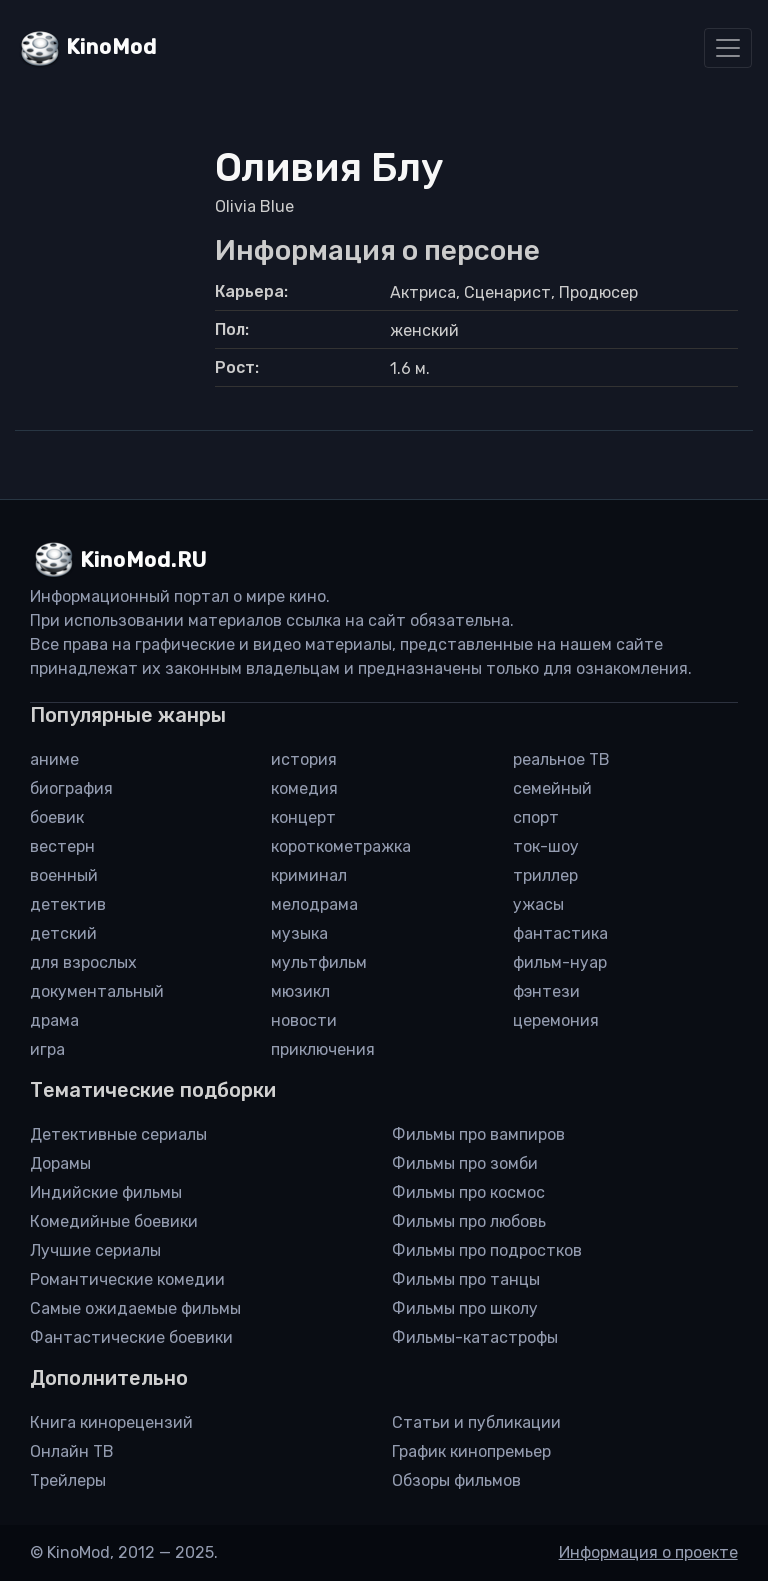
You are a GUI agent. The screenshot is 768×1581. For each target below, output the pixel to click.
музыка (299, 933)
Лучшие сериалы (95, 1250)
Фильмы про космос (468, 1192)
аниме (54, 759)
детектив (68, 904)
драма (54, 1020)
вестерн (62, 846)
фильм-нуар (560, 962)
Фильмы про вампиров (478, 1134)
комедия (304, 788)
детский (63, 933)
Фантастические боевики (131, 1337)
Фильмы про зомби (465, 1163)
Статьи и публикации (476, 1422)
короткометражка (341, 846)
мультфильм (319, 962)
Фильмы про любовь (469, 1221)
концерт (303, 817)
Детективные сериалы (118, 1134)
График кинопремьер (471, 1451)
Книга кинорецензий (111, 1422)
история (304, 759)
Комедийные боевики (114, 1221)
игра (47, 1049)
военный (64, 875)
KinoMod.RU (143, 560)
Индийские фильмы (106, 1192)
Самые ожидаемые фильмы (135, 1308)
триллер (545, 875)
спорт (536, 817)
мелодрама (314, 904)
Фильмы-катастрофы (475, 1337)
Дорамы (60, 1163)
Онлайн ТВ (72, 1451)
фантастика (560, 933)
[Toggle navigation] (728, 48)
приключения (323, 1049)
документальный (97, 991)
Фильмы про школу (465, 1308)
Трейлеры (68, 1480)
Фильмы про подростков (487, 1250)
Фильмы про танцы (466, 1279)
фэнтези (546, 991)
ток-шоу (546, 846)
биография (71, 788)
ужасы (538, 904)
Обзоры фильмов (456, 1480)
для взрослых (83, 962)
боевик (57, 817)
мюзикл (300, 991)
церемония (556, 1020)
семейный (552, 788)
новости (304, 1020)
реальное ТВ (561, 759)
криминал (309, 875)
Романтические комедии (127, 1279)
